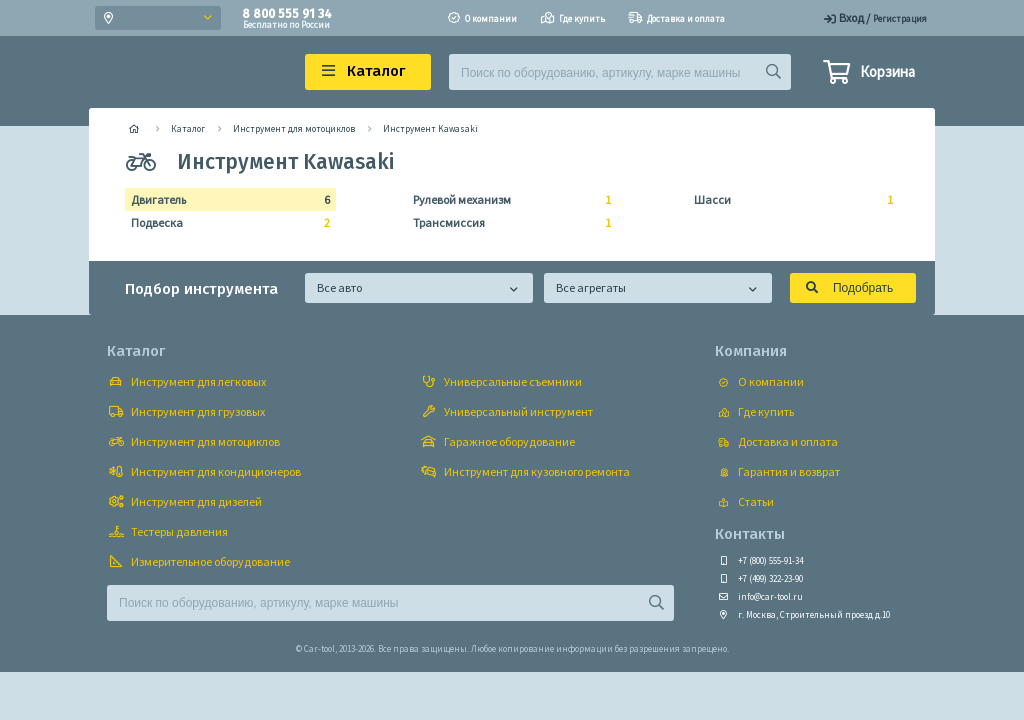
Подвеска (224, 223)
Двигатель (224, 200)
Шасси (787, 200)
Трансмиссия (506, 223)
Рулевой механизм (506, 200)
